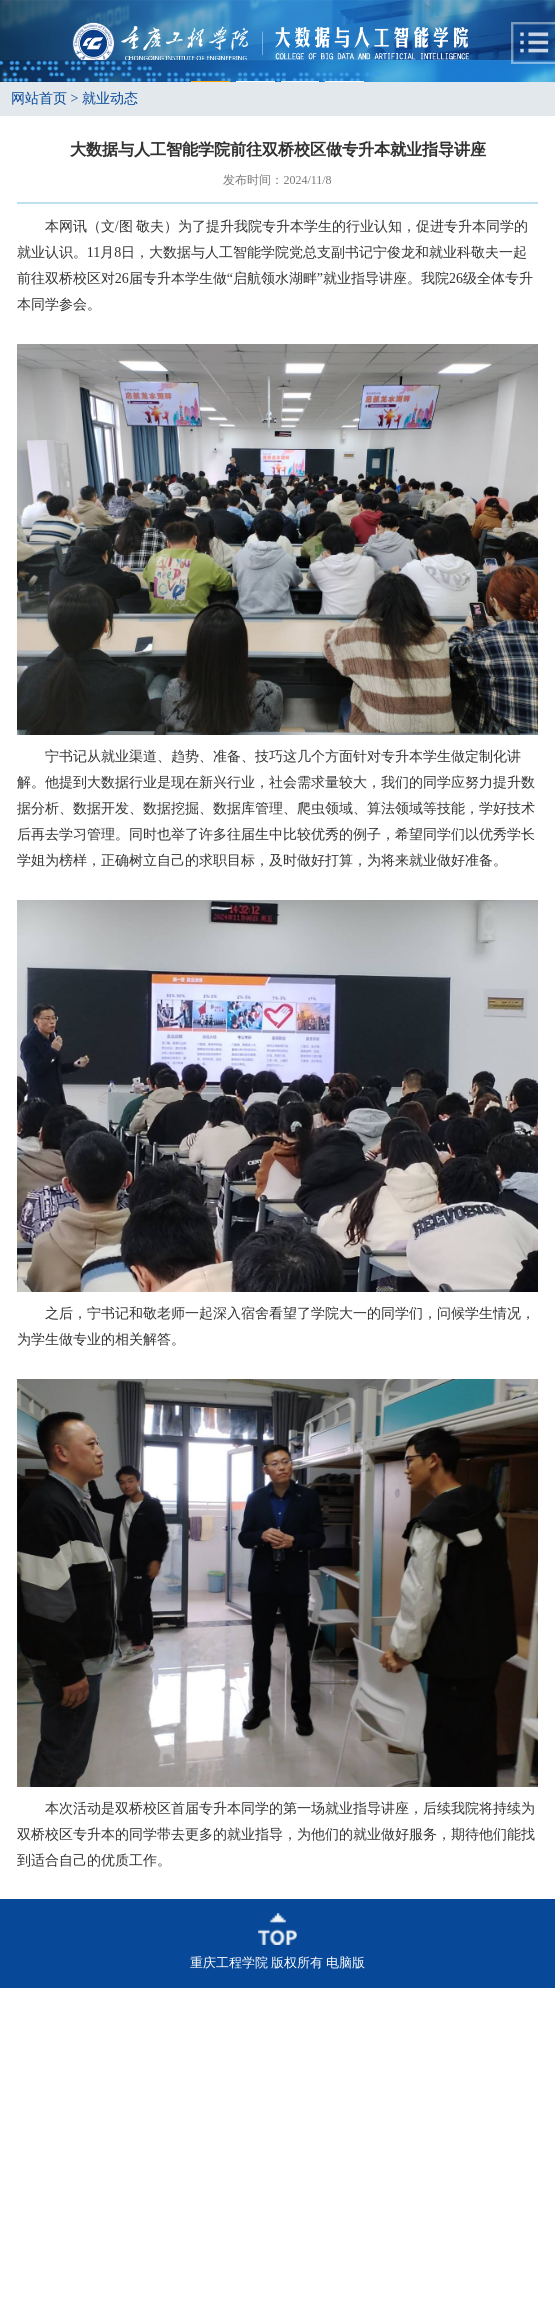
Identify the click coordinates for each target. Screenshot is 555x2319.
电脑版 (345, 2293)
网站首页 (39, 429)
